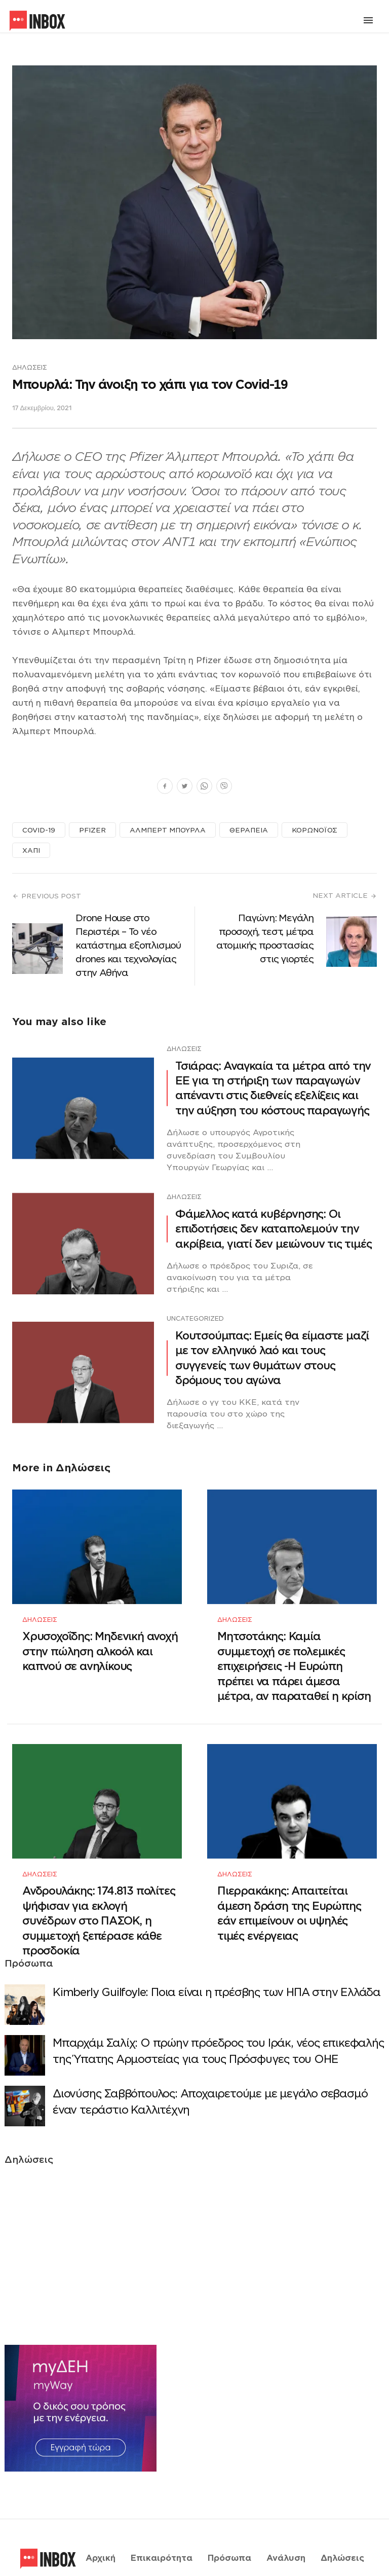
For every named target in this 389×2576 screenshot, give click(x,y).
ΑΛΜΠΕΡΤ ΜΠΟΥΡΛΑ (168, 830)
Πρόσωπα (229, 2522)
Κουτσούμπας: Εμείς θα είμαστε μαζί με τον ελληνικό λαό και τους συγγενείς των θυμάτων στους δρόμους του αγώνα (272, 1358)
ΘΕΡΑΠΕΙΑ (248, 830)
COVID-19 (38, 830)
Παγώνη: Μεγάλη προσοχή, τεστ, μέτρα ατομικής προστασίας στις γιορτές (265, 938)
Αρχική (100, 2522)
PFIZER (92, 830)
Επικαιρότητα (161, 2522)
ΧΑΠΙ (31, 850)
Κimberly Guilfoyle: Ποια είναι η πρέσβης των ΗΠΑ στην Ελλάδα (216, 1966)
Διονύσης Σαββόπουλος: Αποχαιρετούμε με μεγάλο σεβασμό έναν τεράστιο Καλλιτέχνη (210, 2075)
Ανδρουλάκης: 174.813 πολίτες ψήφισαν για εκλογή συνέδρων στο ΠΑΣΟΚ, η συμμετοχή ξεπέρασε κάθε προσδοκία (98, 1895)
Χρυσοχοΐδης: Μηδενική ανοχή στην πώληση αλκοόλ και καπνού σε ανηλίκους (100, 1638)
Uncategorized (195, 1318)
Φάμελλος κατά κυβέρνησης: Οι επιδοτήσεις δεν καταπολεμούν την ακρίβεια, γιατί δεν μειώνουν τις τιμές (273, 1229)
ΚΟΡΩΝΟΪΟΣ (314, 830)
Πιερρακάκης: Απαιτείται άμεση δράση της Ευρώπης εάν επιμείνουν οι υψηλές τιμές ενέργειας (289, 1887)
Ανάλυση (285, 2522)
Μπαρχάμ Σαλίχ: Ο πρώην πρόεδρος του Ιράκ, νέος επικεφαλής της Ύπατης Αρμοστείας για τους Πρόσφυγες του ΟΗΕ (218, 2025)
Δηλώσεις (29, 367)
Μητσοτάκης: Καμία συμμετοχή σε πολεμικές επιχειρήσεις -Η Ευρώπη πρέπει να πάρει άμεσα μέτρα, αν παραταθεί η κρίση (294, 1653)
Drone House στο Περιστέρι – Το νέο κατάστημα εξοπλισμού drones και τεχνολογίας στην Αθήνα (128, 945)
